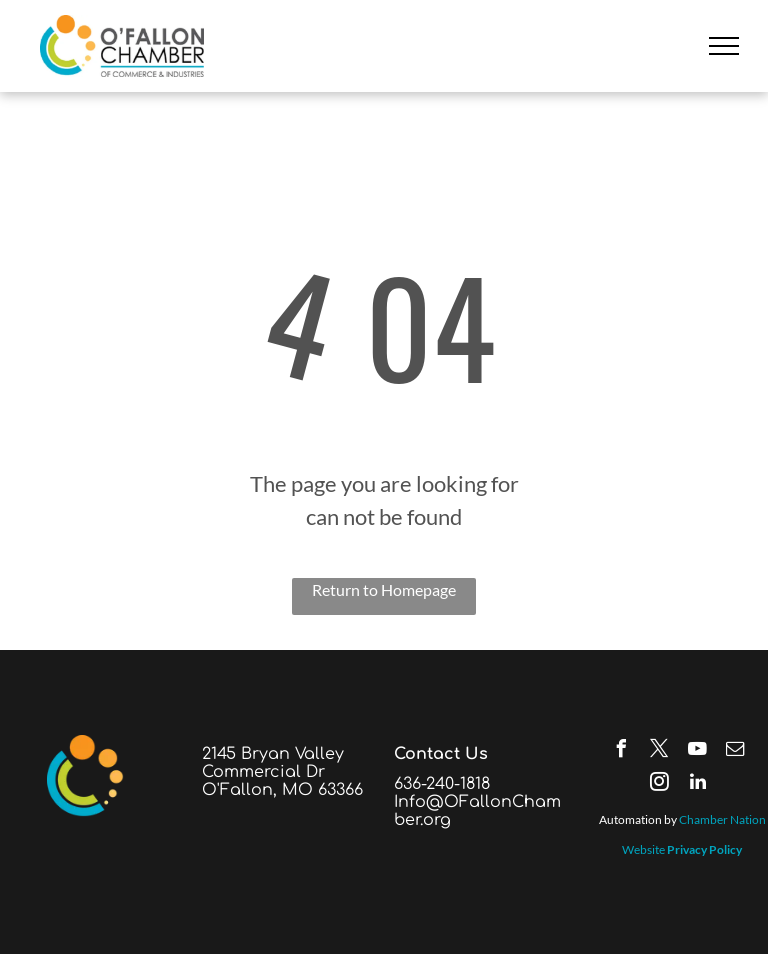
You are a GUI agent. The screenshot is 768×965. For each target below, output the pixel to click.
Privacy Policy (704, 849)
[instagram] (660, 784)
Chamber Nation (722, 819)
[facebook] (622, 751)
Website (643, 849)
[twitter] (660, 751)
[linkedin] (698, 784)
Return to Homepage (384, 589)
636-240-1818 (442, 784)
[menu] (724, 46)
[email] (736, 751)
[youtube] (698, 751)
